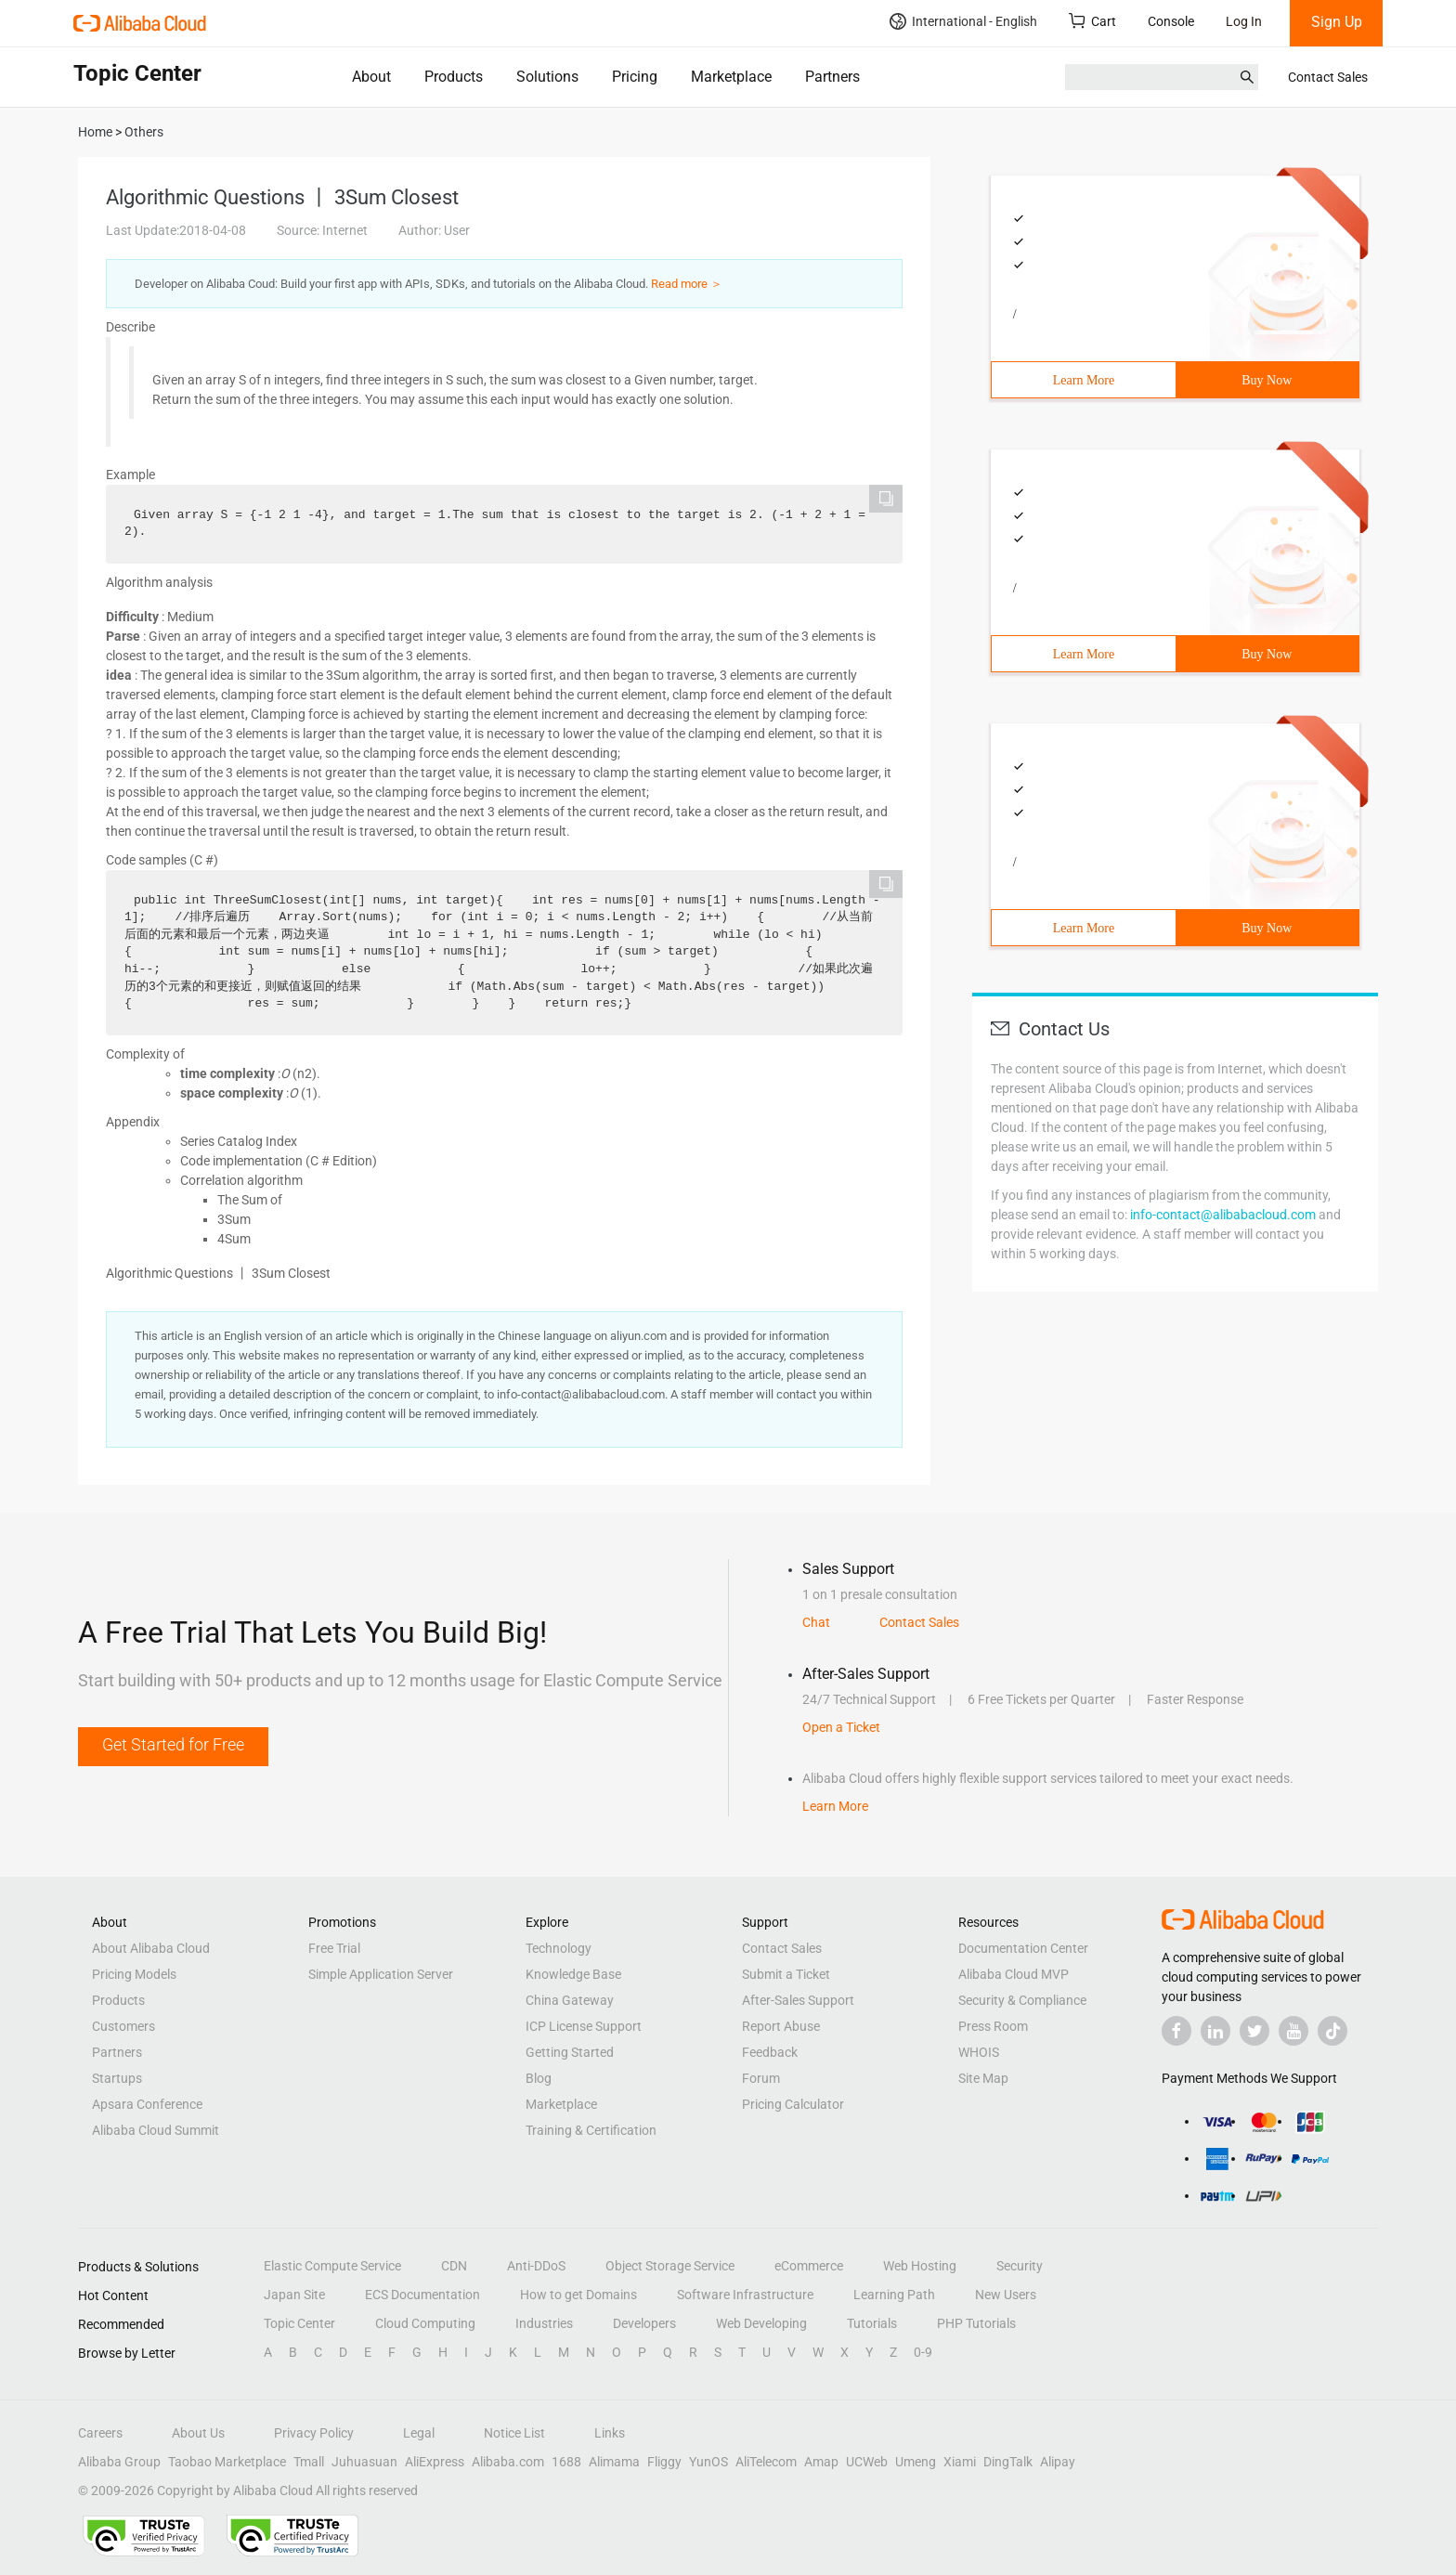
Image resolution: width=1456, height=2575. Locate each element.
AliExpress (434, 2461)
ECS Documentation (422, 2294)
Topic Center (299, 2323)
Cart (1092, 21)
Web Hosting (919, 2265)
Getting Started (570, 2052)
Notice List (514, 2432)
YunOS (708, 2461)
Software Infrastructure (745, 2294)
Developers (644, 2323)
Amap (821, 2461)
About (371, 76)
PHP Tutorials (976, 2323)
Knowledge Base (573, 1974)
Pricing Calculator (793, 2104)
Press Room (993, 2026)
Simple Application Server (380, 1974)
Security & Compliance (1022, 2000)
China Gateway (570, 2000)
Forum (761, 2078)
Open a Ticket (841, 1727)
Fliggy (664, 2461)
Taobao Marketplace (227, 2461)
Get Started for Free (173, 1744)
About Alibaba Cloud (151, 1948)
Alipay (1057, 2461)
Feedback (770, 2052)
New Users (1005, 2294)
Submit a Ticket (786, 1974)
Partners (832, 76)
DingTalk (1008, 2461)
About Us (198, 2432)
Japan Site (294, 2294)
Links (609, 2432)
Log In (1244, 21)
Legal (419, 2432)
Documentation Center (1023, 1948)
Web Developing (761, 2323)
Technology (559, 1948)
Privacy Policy (314, 2432)
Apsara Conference (147, 2104)
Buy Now (1267, 380)
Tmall (308, 2461)
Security (1019, 2265)
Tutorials (872, 2323)
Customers (123, 2026)
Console (1171, 21)
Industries (544, 2323)
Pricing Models (134, 1974)
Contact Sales (1328, 77)
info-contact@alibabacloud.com (1223, 1214)
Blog (539, 2078)
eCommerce (808, 2265)
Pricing (634, 76)
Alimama (614, 2461)
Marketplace (731, 76)
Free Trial (334, 1948)
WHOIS (978, 2052)
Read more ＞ (686, 284)
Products (453, 76)
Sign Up (1336, 22)
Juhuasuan (364, 2461)
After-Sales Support (798, 2000)
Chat (816, 1622)
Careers (100, 2432)
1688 (566, 2461)
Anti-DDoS (536, 2265)
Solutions (547, 76)
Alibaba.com (508, 2461)
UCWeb (867, 2461)
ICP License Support (584, 2026)
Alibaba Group (119, 2461)
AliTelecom (766, 2461)
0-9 (923, 2352)
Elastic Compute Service (332, 2265)
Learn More (1083, 380)
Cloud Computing (425, 2323)
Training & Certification (591, 2130)
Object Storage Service (669, 2265)
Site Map (983, 2078)
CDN (454, 2265)
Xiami (959, 2461)
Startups (117, 2078)
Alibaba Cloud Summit (155, 2130)
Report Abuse (781, 2026)
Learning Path (894, 2294)
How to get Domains (578, 2294)
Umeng (915, 2461)
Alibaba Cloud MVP (1013, 1974)
